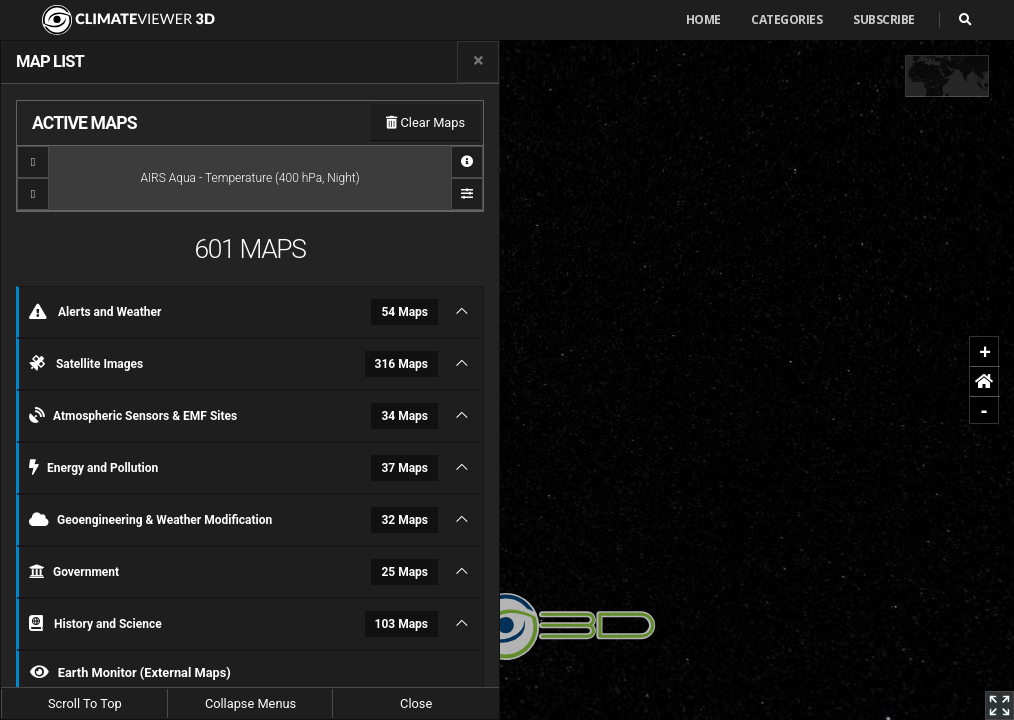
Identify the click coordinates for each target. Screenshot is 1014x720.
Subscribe (884, 19)
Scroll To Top (85, 703)
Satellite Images (233, 364)
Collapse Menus (250, 703)
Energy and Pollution (233, 468)
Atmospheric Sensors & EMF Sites (233, 416)
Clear (425, 122)
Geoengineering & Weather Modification (233, 520)
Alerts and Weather (233, 312)
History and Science (233, 624)
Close (416, 703)
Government (233, 572)
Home (703, 19)
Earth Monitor (130, 672)
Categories (786, 19)
